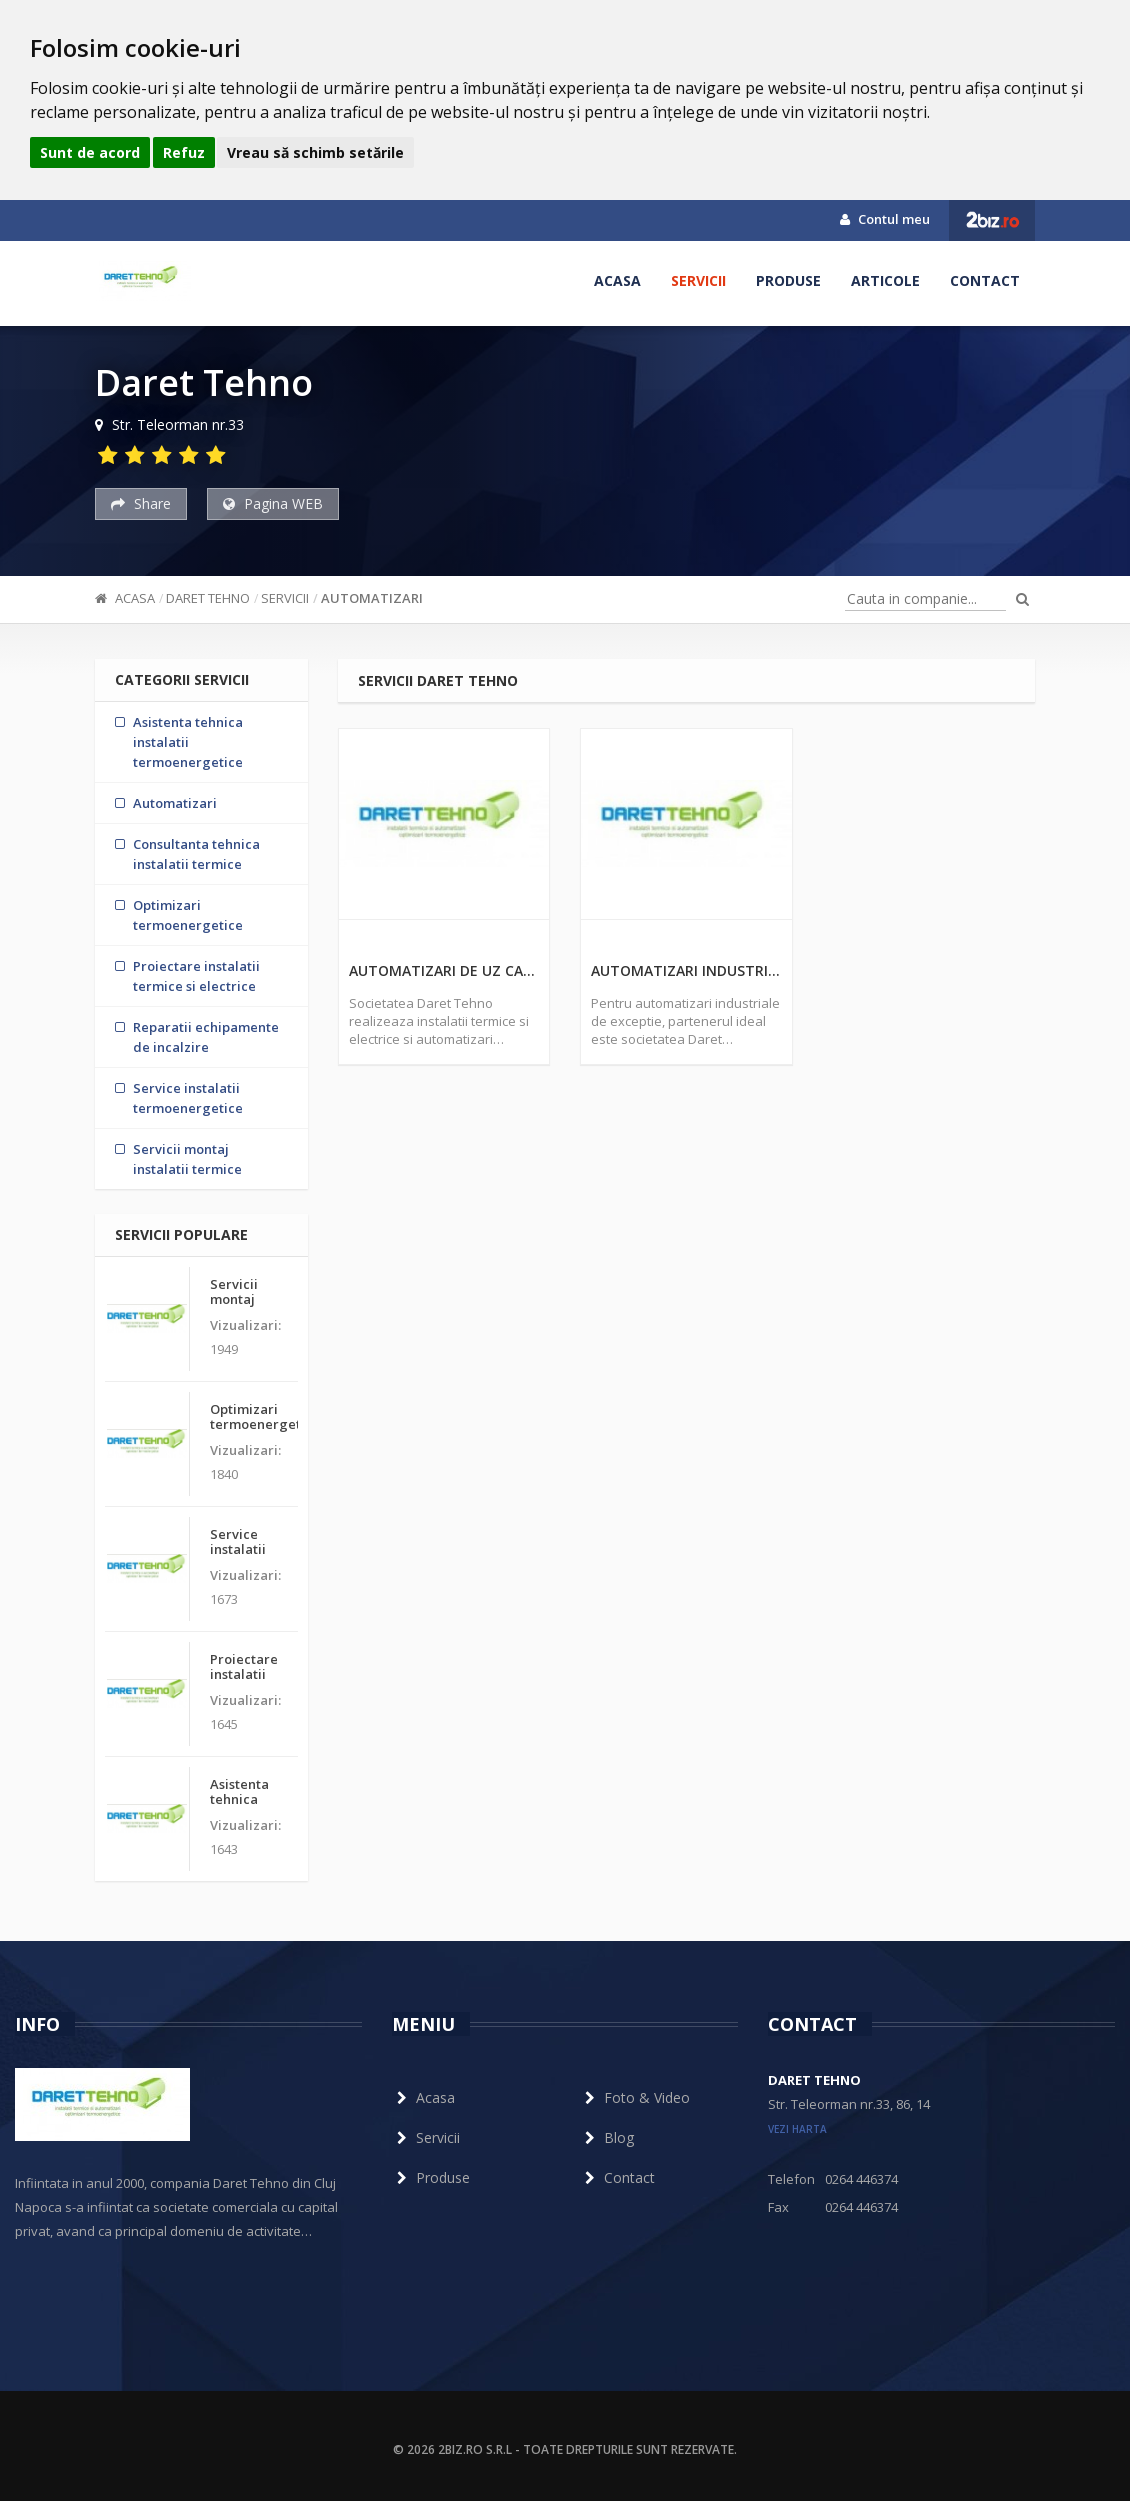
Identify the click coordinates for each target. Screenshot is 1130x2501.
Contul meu (885, 219)
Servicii (698, 280)
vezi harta (797, 2129)
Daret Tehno (208, 598)
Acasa (617, 280)
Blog (607, 2137)
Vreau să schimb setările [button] (315, 152)
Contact (985, 280)
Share (141, 503)
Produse (788, 280)
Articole (885, 280)
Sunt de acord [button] (90, 152)
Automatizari (372, 598)
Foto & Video (635, 2097)
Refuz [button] (184, 152)
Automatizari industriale (686, 970)
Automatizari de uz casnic (444, 970)
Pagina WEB (273, 503)
